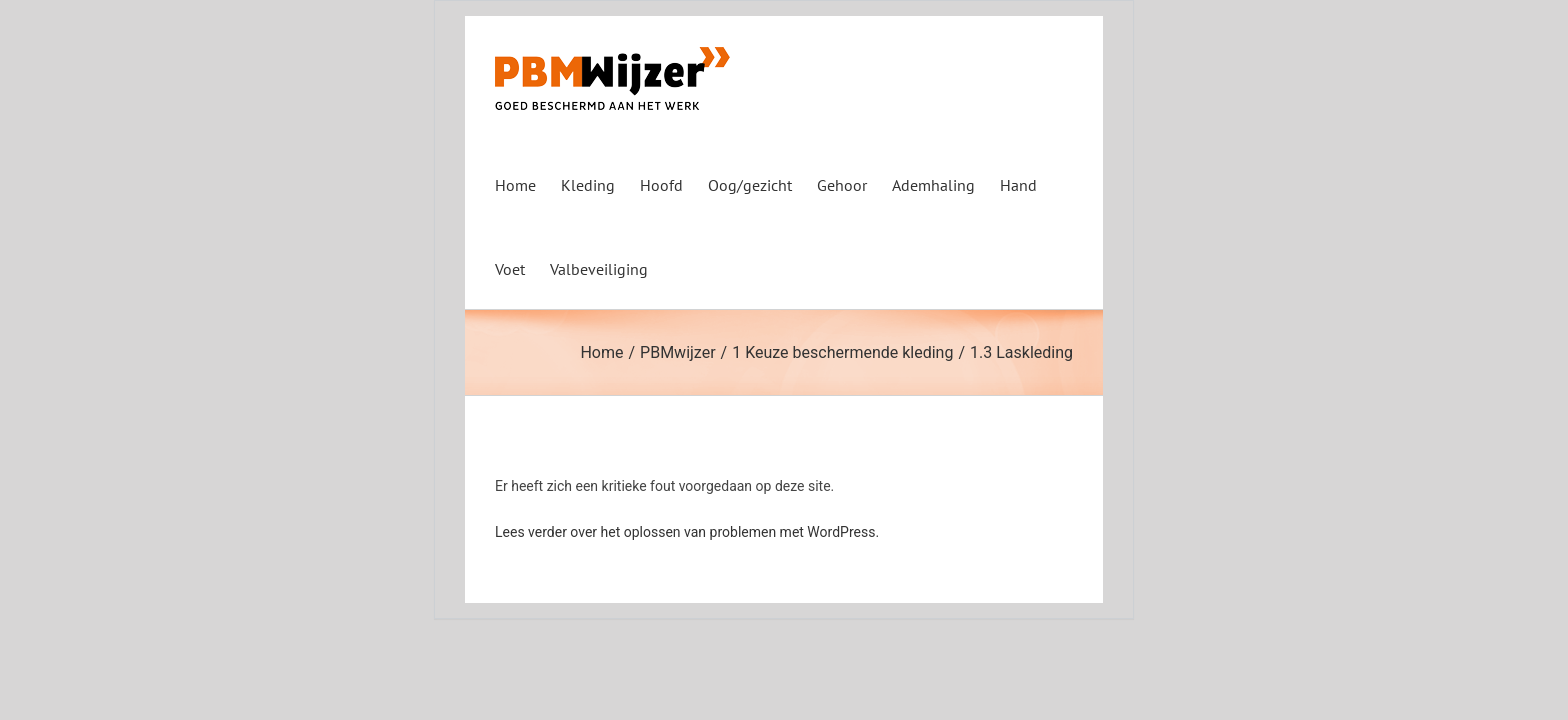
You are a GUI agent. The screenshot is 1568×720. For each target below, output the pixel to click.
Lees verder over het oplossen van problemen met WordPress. (687, 532)
